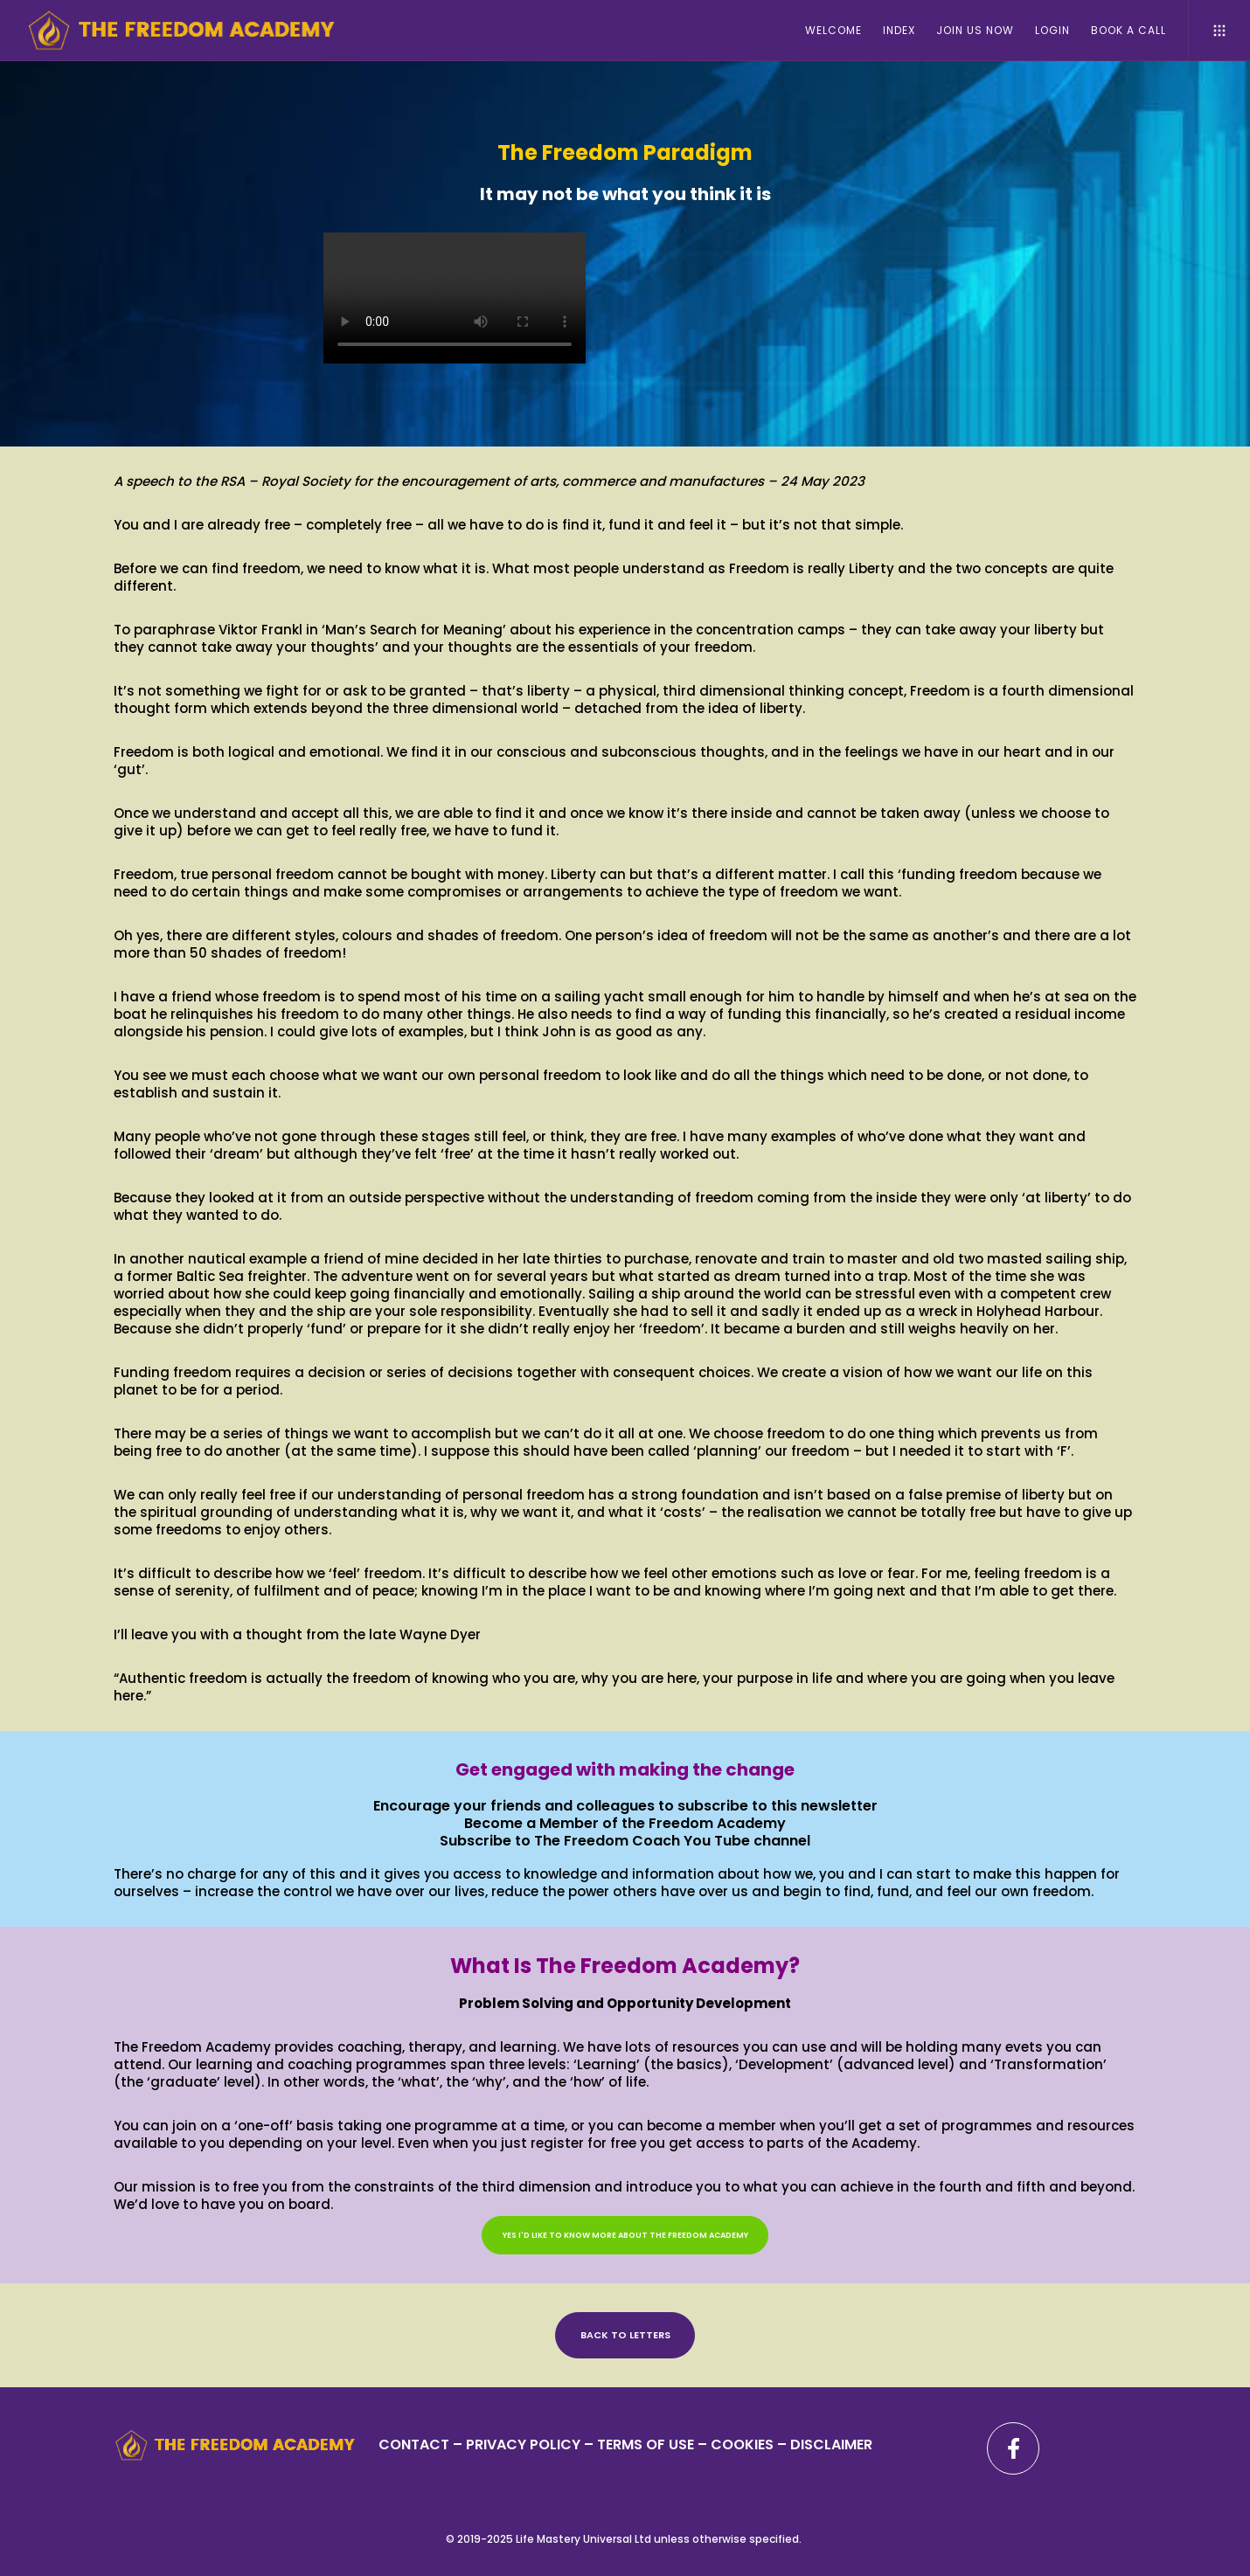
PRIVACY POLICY (525, 2444)
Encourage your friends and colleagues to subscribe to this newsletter (625, 1806)
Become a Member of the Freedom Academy (625, 1823)
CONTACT (413, 2444)
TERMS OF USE (645, 2444)
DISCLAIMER (831, 2444)
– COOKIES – (742, 2444)
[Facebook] (1013, 2448)
